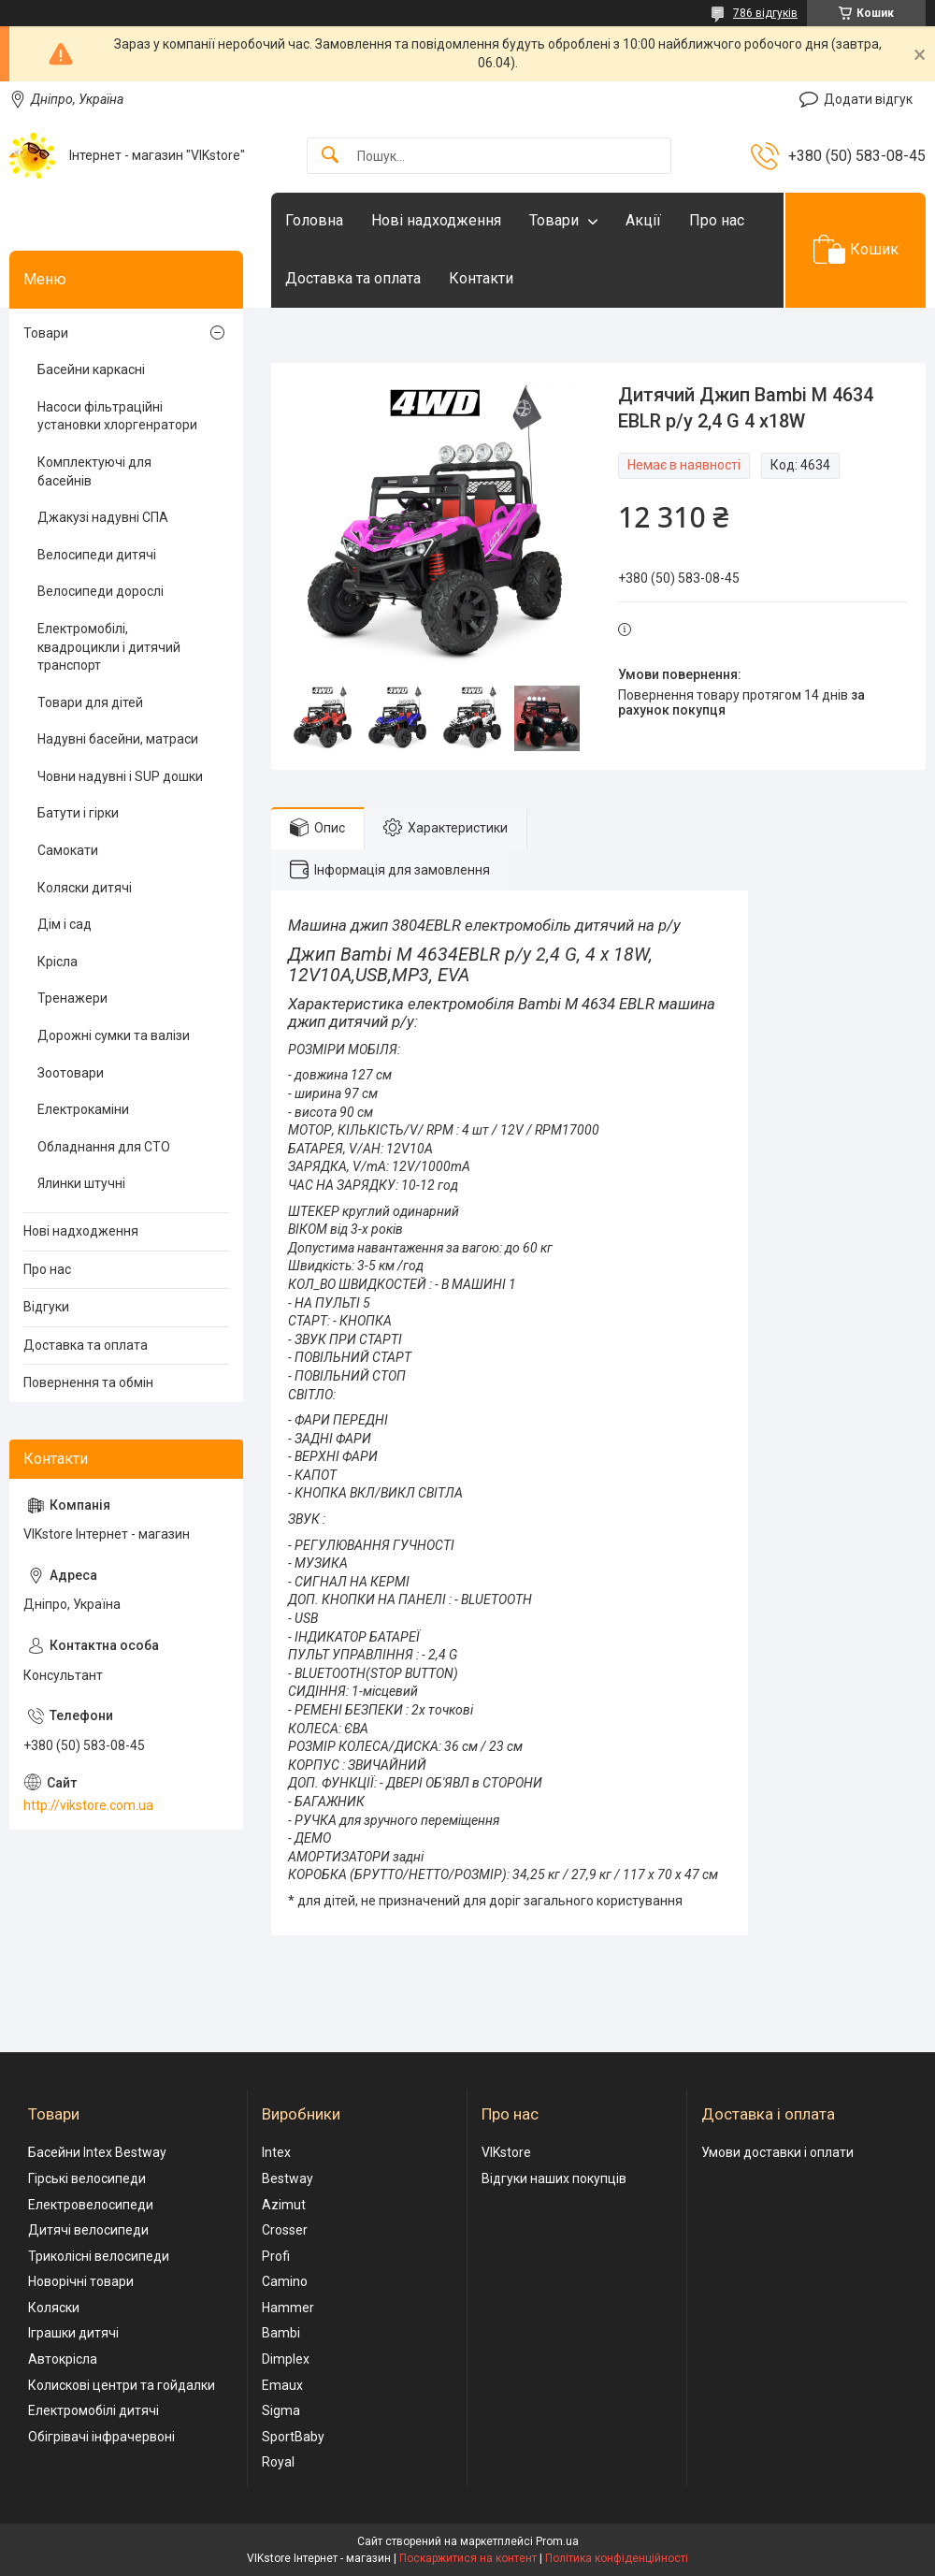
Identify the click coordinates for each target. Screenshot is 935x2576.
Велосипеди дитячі (96, 554)
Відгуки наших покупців (554, 2178)
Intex (276, 2152)
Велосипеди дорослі (100, 591)
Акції (643, 220)
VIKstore (506, 2152)
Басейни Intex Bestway (97, 2152)
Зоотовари (70, 1072)
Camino (285, 2281)
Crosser (285, 2229)
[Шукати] (330, 155)
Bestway (287, 2178)
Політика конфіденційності (616, 2558)
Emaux (282, 2385)
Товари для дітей (90, 702)
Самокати (67, 850)
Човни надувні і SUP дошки (120, 776)
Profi (276, 2256)
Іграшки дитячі (73, 2332)
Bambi (281, 2332)
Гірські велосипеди (87, 2178)
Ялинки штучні (81, 1183)
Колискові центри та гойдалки (121, 2385)
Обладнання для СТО (103, 1146)
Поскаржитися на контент (468, 2558)
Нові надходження (436, 220)
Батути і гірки (78, 812)
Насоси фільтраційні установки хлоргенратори (117, 416)
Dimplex (285, 2359)
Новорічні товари (81, 2281)
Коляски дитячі (84, 887)
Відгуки (46, 1306)
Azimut (284, 2204)
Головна (314, 220)
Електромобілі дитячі (93, 2410)
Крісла (57, 961)
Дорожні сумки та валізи (113, 1035)
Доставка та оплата (353, 278)
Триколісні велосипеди (98, 2256)
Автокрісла (62, 2359)
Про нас (716, 220)
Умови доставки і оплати (777, 2152)
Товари (554, 220)
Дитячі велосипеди (88, 2229)
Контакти (481, 278)
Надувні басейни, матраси (117, 738)
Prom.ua (557, 2541)
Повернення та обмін (88, 1382)
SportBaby (293, 2436)
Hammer (288, 2307)
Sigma (281, 2410)
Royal (278, 2461)
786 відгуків (765, 13)
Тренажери (72, 998)
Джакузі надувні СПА (102, 517)
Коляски (53, 2307)
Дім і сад (64, 924)
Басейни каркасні (91, 369)
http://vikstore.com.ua (88, 1805)
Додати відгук (868, 99)
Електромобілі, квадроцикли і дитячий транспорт (108, 647)
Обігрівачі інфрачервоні (101, 2436)
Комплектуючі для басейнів (94, 471)
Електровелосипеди (90, 2204)
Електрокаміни (83, 1109)
